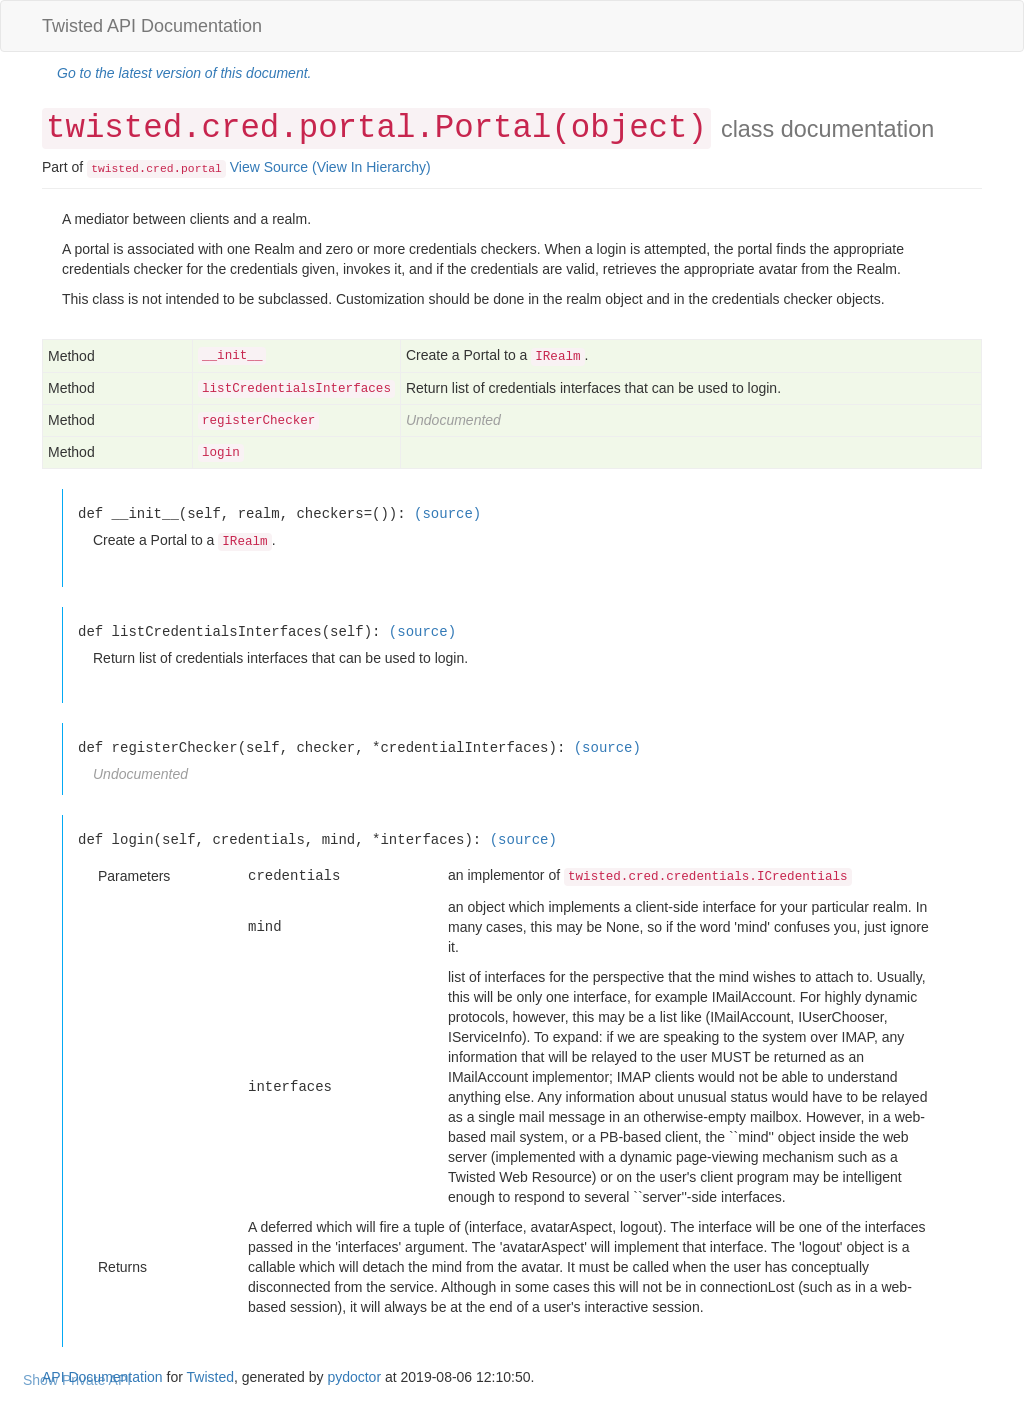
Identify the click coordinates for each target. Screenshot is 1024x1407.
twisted (115, 169)
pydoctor (354, 1377)
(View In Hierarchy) (371, 167)
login (221, 453)
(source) (447, 513)
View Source (269, 167)
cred (159, 169)
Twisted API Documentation (152, 26)
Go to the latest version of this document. (184, 73)
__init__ (232, 356)
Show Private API (77, 1380)
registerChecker (258, 421)
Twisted (210, 1377)
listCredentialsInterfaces (296, 389)
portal (201, 169)
